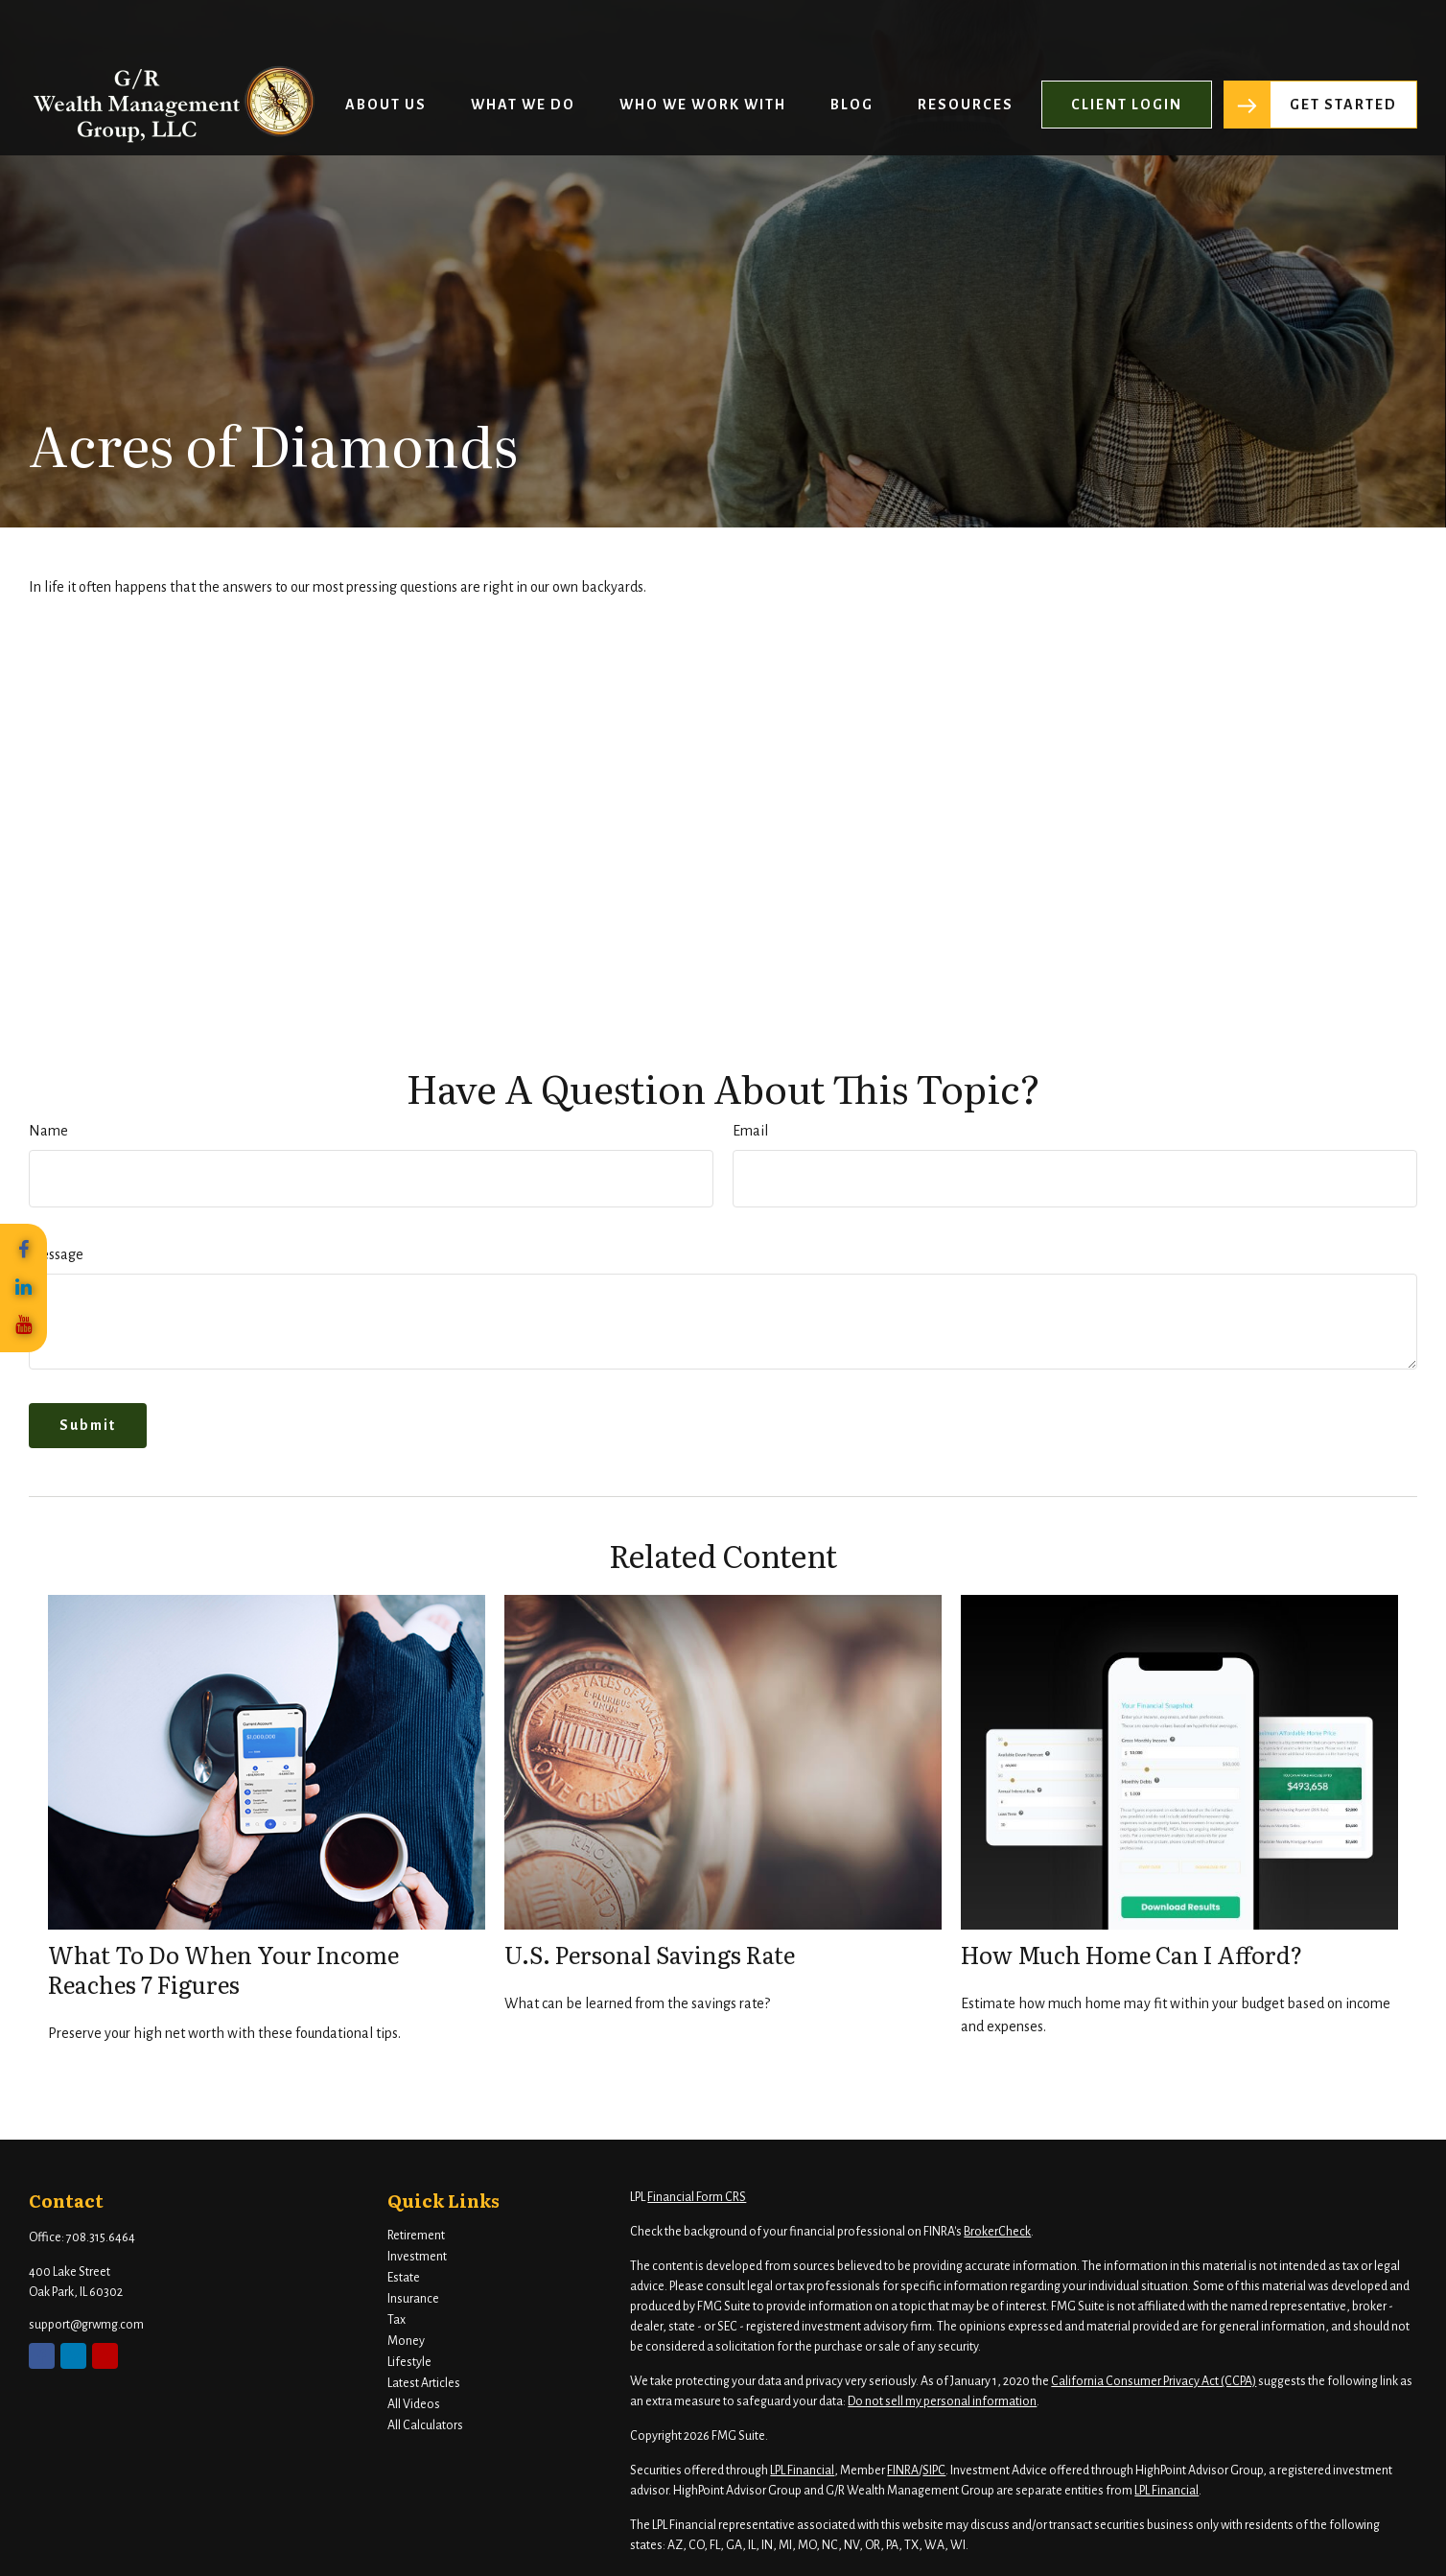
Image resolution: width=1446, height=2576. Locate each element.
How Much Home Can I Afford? (1131, 1954)
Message (56, 1254)
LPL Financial (802, 2470)
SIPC (933, 2470)
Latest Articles (423, 2383)
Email (750, 1130)
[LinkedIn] (23, 1288)
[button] (386, 51)
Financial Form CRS (696, 2197)
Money (406, 2341)
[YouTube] (23, 1325)
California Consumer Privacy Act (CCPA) (1153, 2381)
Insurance (413, 2299)
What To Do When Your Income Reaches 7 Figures (223, 1969)
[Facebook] (23, 1250)
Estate (403, 2277)
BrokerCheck (997, 2231)
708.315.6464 (100, 2237)
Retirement (416, 2235)
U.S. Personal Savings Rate (649, 1954)
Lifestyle (409, 2362)
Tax (396, 2320)
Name (48, 1130)
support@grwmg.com (86, 2324)
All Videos (413, 2404)
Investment (417, 2256)
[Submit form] (88, 1425)
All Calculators (425, 2425)
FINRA (903, 2470)
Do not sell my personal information (942, 2401)
